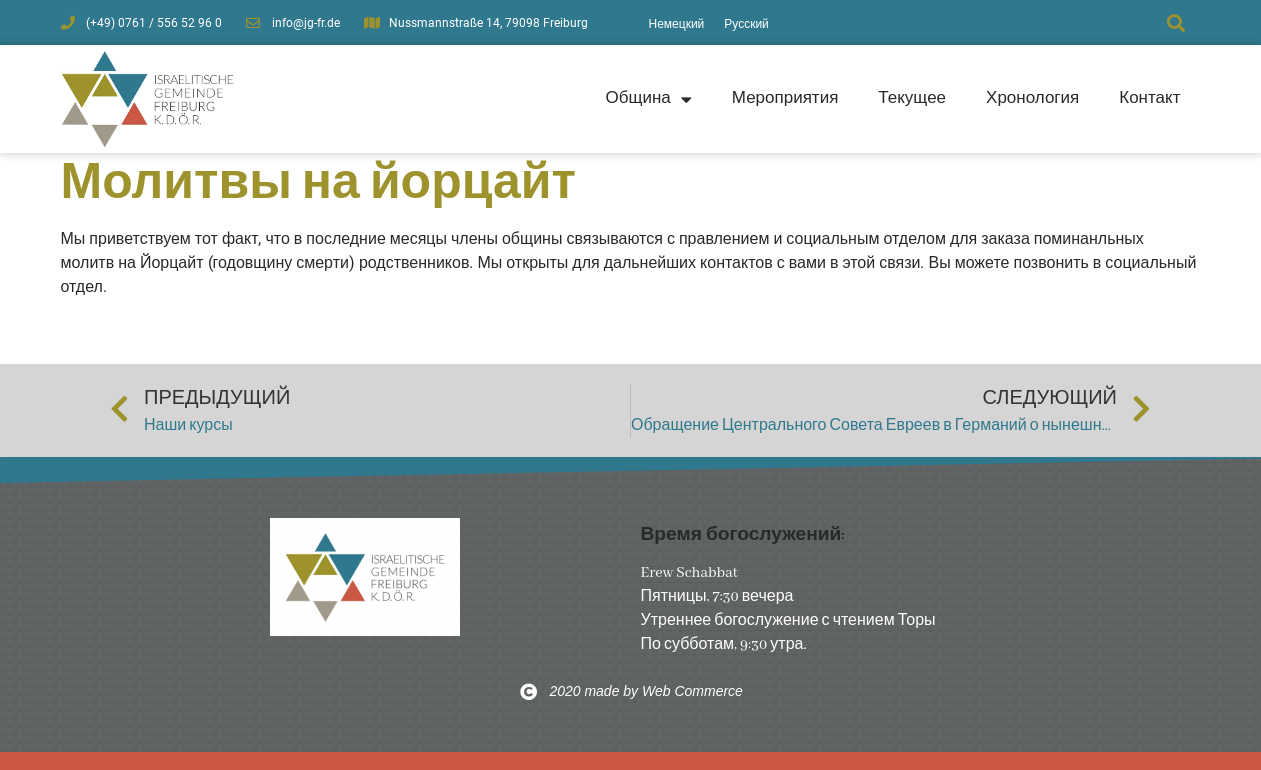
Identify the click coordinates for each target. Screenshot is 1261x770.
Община (648, 98)
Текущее (912, 98)
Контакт (1149, 98)
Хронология (1032, 98)
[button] (1176, 22)
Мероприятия (785, 98)
